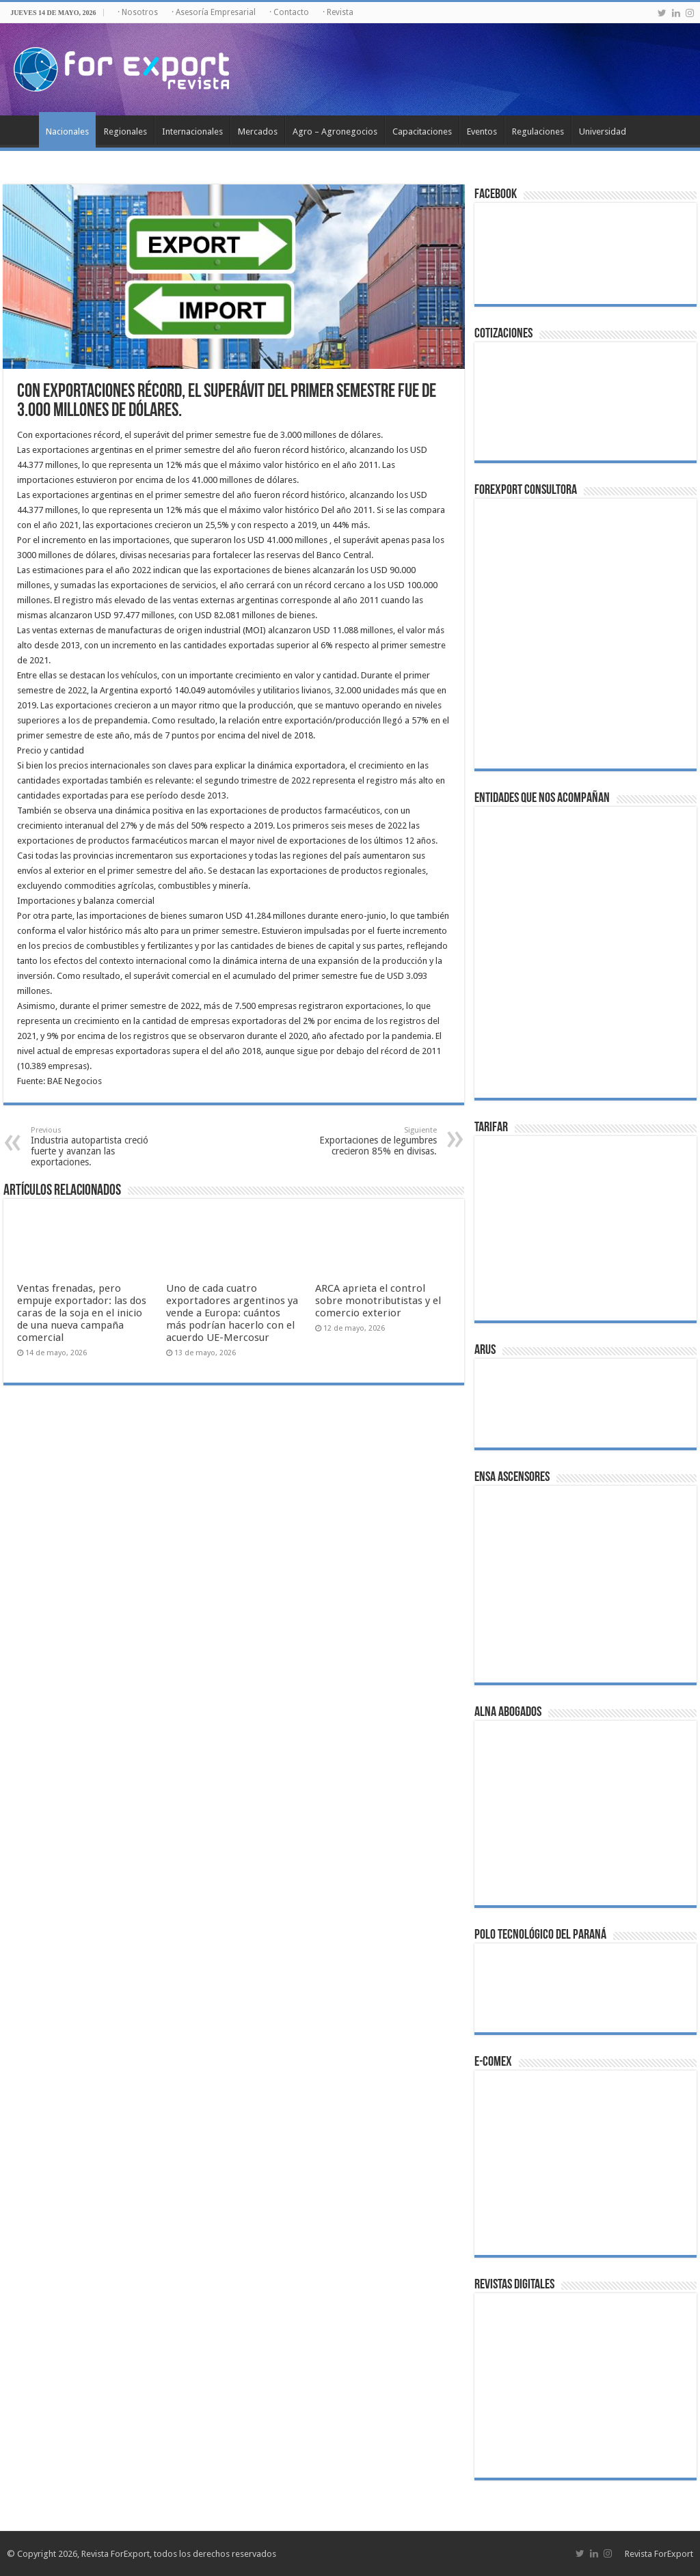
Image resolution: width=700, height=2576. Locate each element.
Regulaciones (538, 131)
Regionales (125, 131)
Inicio (21, 129)
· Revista (338, 12)
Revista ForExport (659, 2554)
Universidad (602, 131)
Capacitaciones (422, 131)
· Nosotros (138, 12)
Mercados (258, 131)
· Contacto (289, 12)
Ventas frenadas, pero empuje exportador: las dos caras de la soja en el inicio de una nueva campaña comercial (81, 1313)
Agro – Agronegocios (335, 131)
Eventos (482, 131)
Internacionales (192, 131)
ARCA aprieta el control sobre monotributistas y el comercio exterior (378, 1300)
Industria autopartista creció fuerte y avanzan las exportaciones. (101, 1146)
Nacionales (67, 131)
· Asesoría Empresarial (214, 12)
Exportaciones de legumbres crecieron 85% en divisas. (367, 1141)
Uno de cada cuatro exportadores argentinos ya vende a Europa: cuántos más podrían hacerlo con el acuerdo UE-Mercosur (232, 1313)
